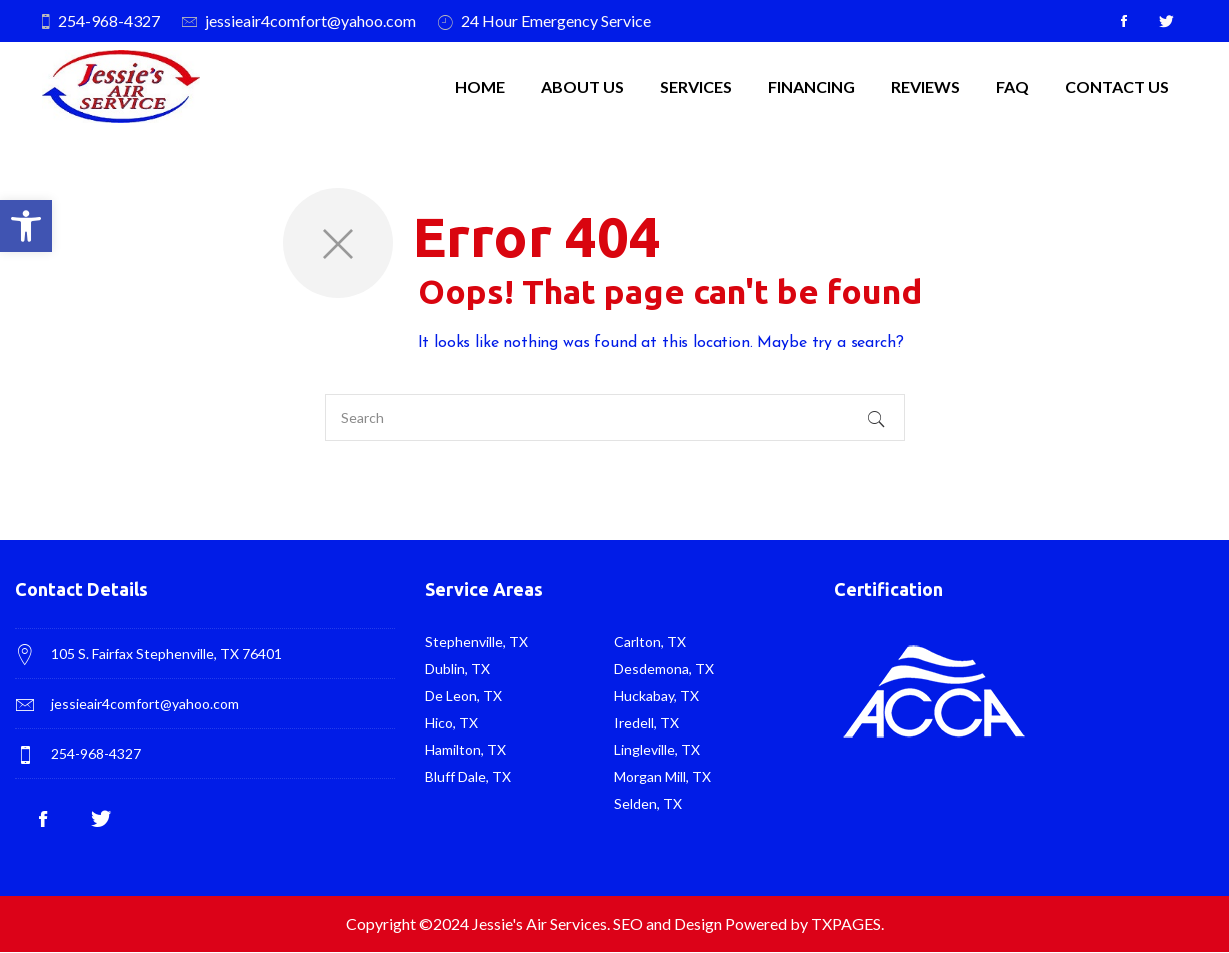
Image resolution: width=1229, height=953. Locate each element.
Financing (811, 86)
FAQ (1012, 86)
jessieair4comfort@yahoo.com (310, 20)
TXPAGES (846, 923)
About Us (582, 86)
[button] (26, 226)
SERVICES (696, 86)
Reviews (925, 86)
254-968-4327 (109, 20)
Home (480, 86)
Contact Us (1117, 86)
